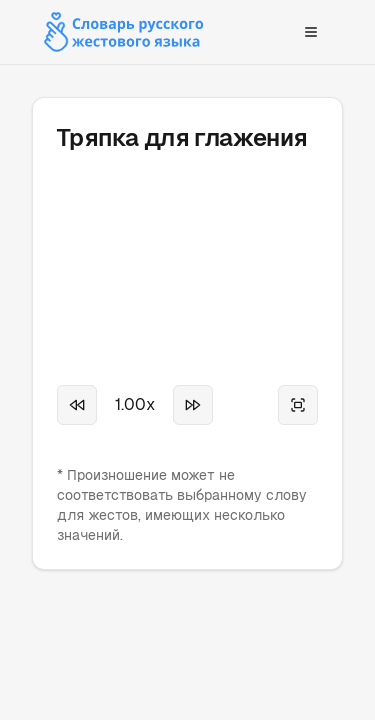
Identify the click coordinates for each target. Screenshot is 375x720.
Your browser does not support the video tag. (187, 243)
